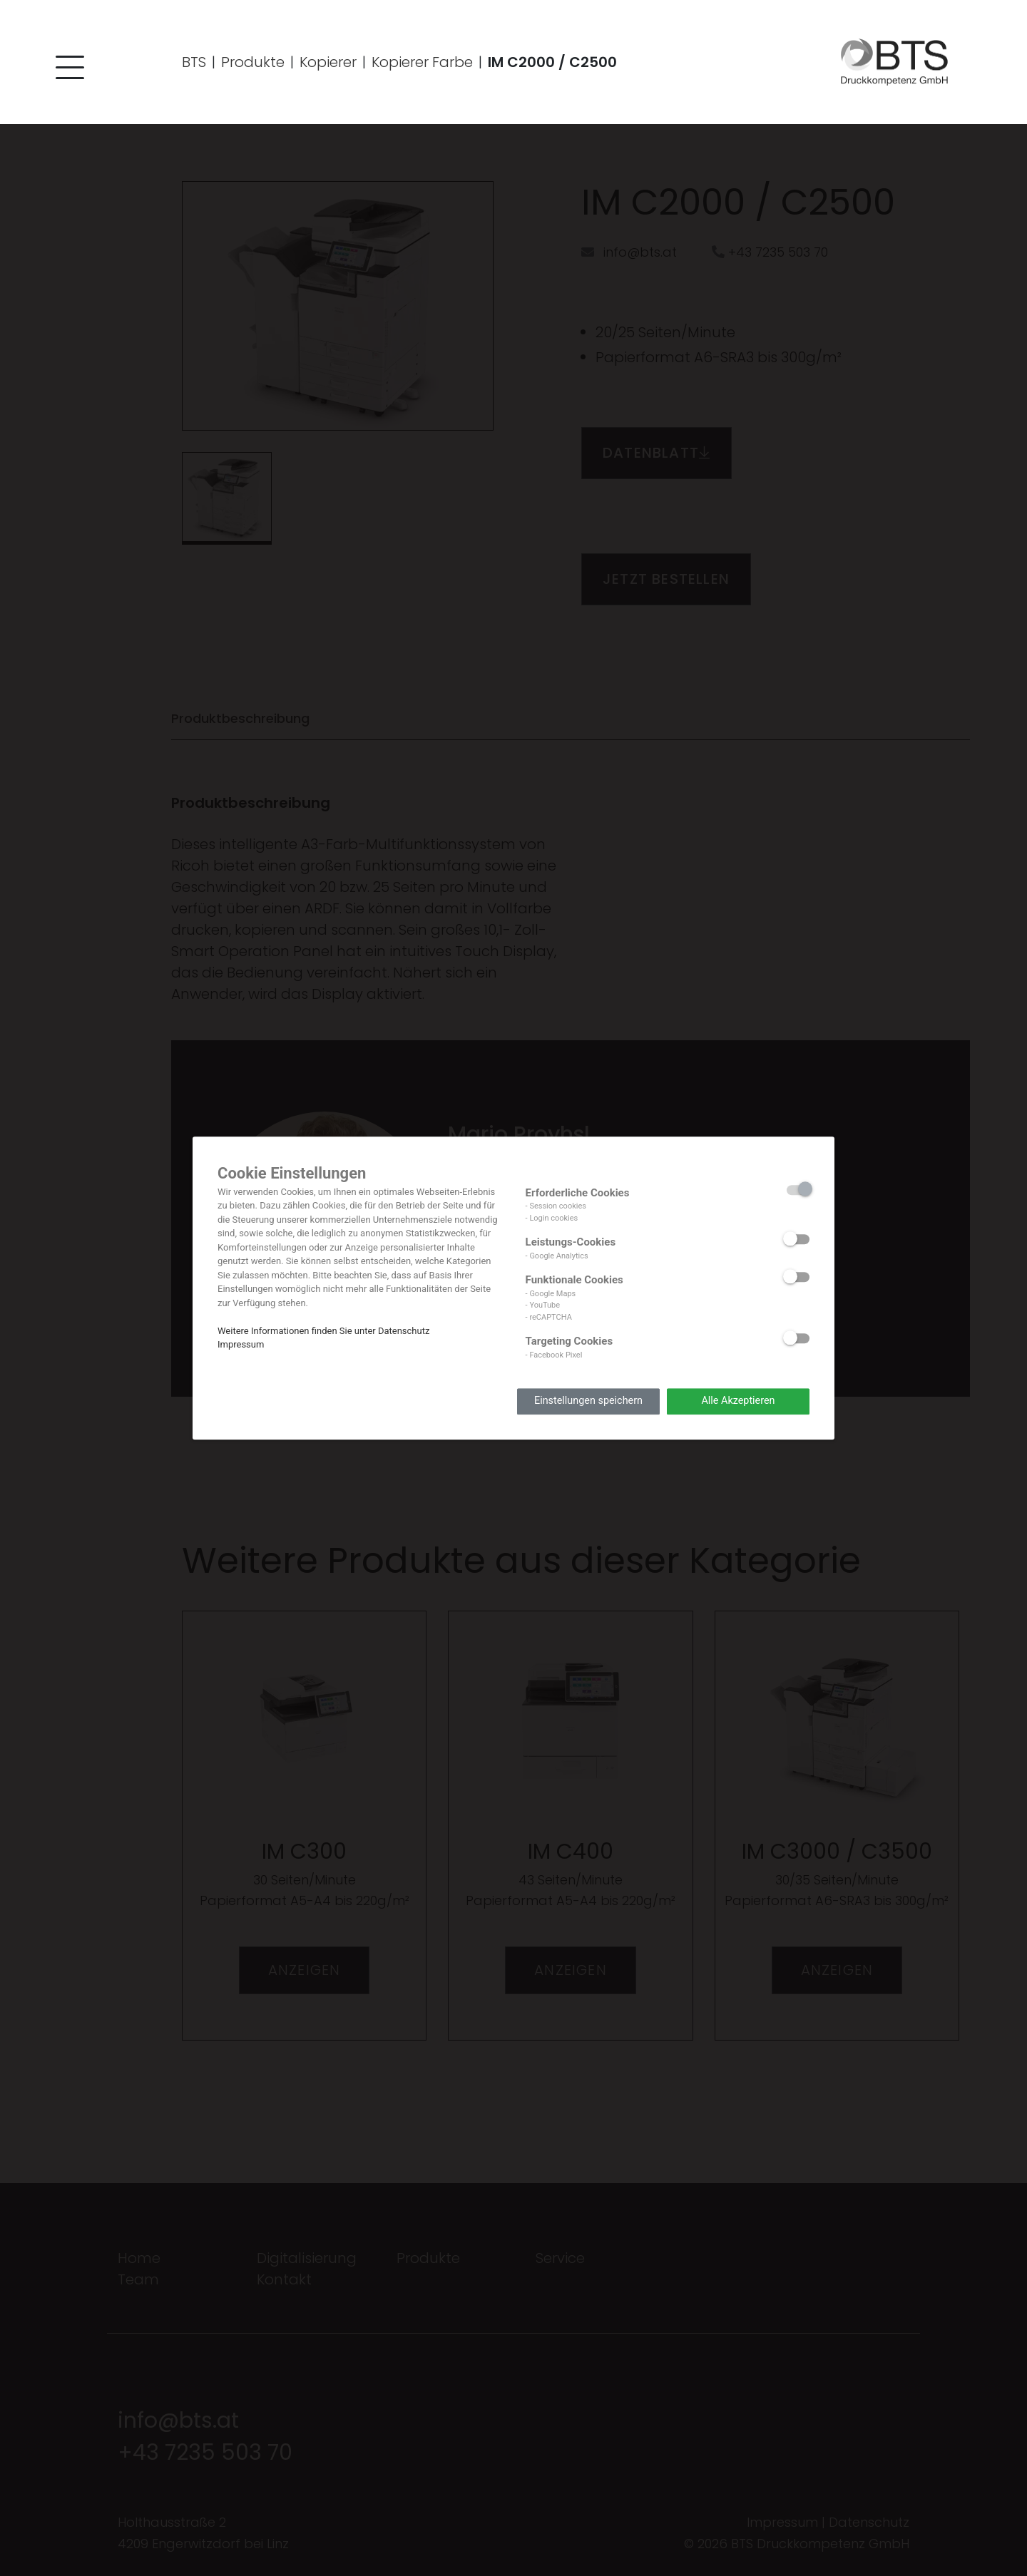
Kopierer (328, 62)
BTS (194, 62)
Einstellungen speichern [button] (588, 1401)
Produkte (253, 62)
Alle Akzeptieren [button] (738, 1401)
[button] (67, 71)
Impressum (241, 1344)
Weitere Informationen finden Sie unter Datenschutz (323, 1330)
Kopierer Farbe (422, 62)
